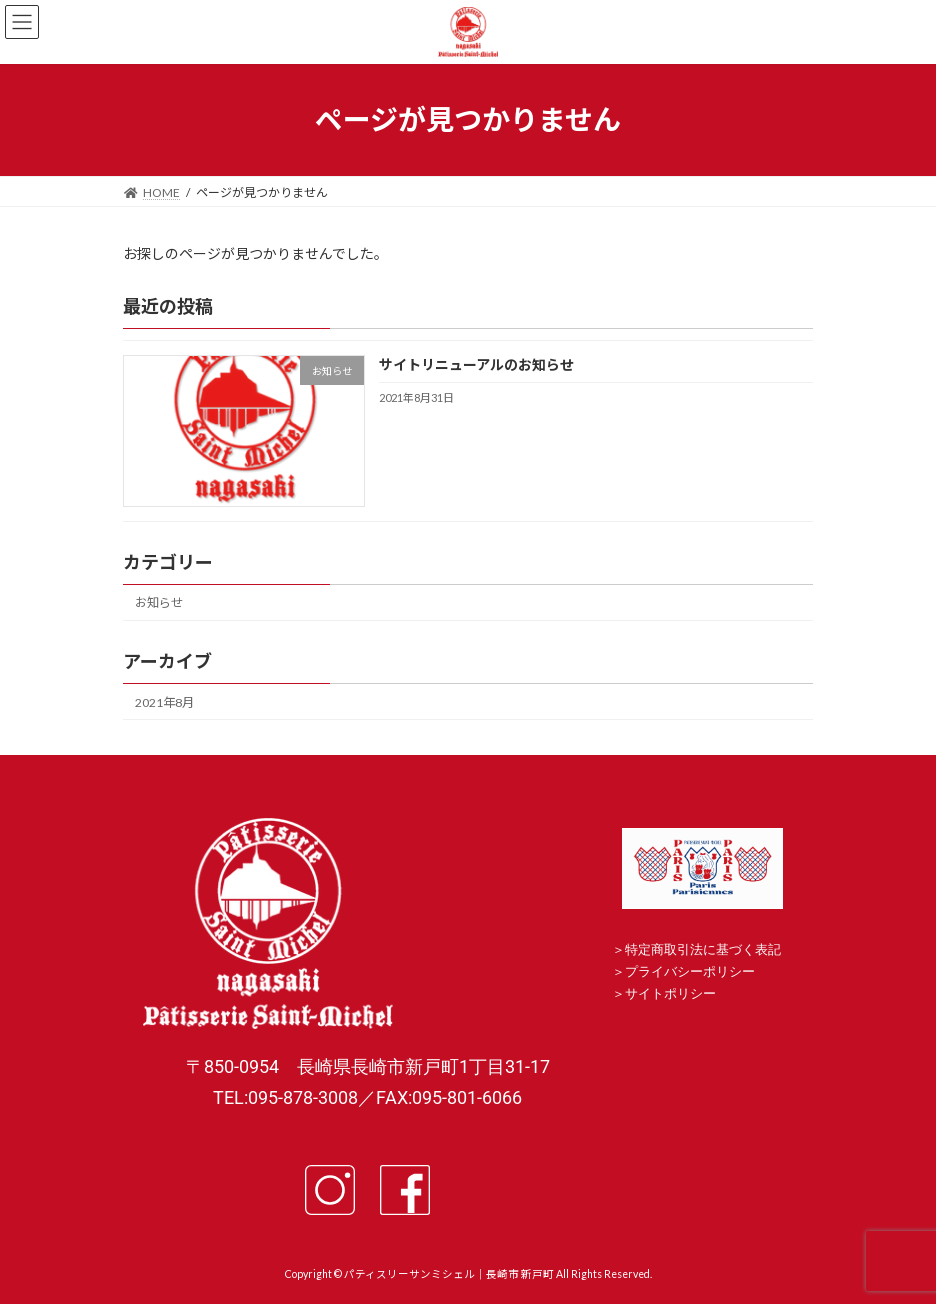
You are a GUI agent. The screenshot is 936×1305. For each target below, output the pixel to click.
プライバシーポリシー (690, 971)
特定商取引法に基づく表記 (703, 949)
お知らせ (159, 602)
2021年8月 (164, 701)
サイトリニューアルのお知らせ (476, 364)
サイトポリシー (670, 993)
